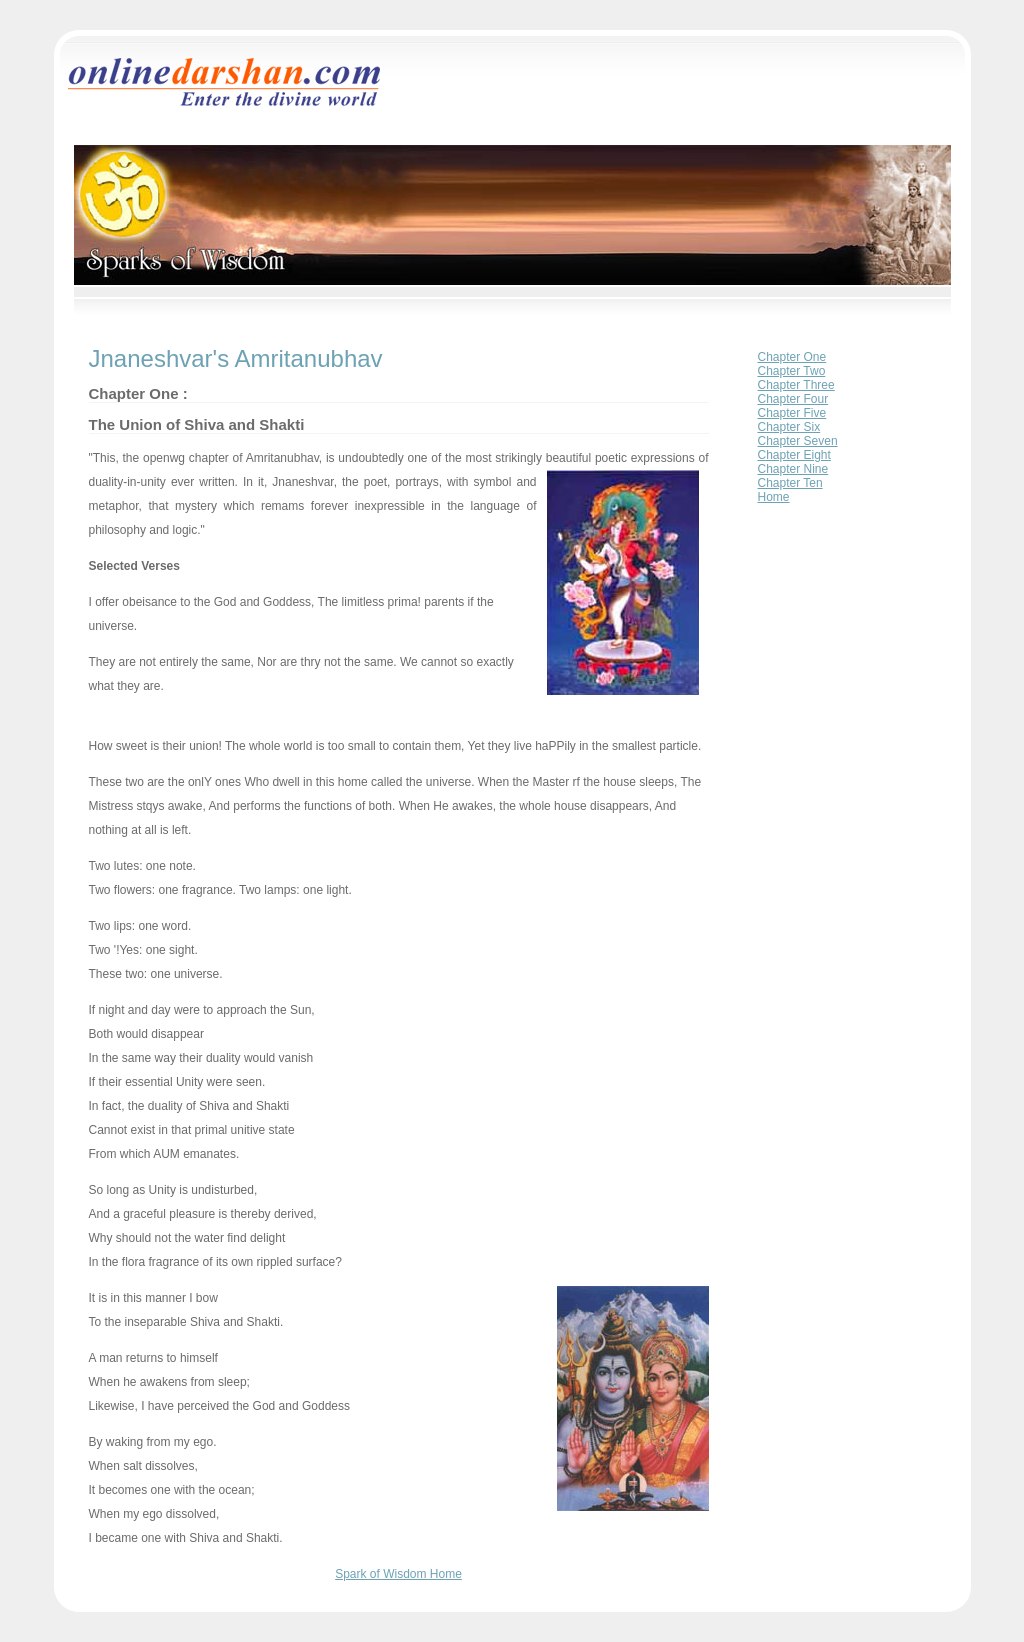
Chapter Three (796, 385)
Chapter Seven (798, 441)
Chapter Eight (794, 455)
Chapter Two (792, 371)
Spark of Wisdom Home (398, 1574)
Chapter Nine (793, 469)
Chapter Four (793, 399)
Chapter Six (789, 427)
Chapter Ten (790, 483)
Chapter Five (792, 413)
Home (774, 497)
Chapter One (792, 357)
